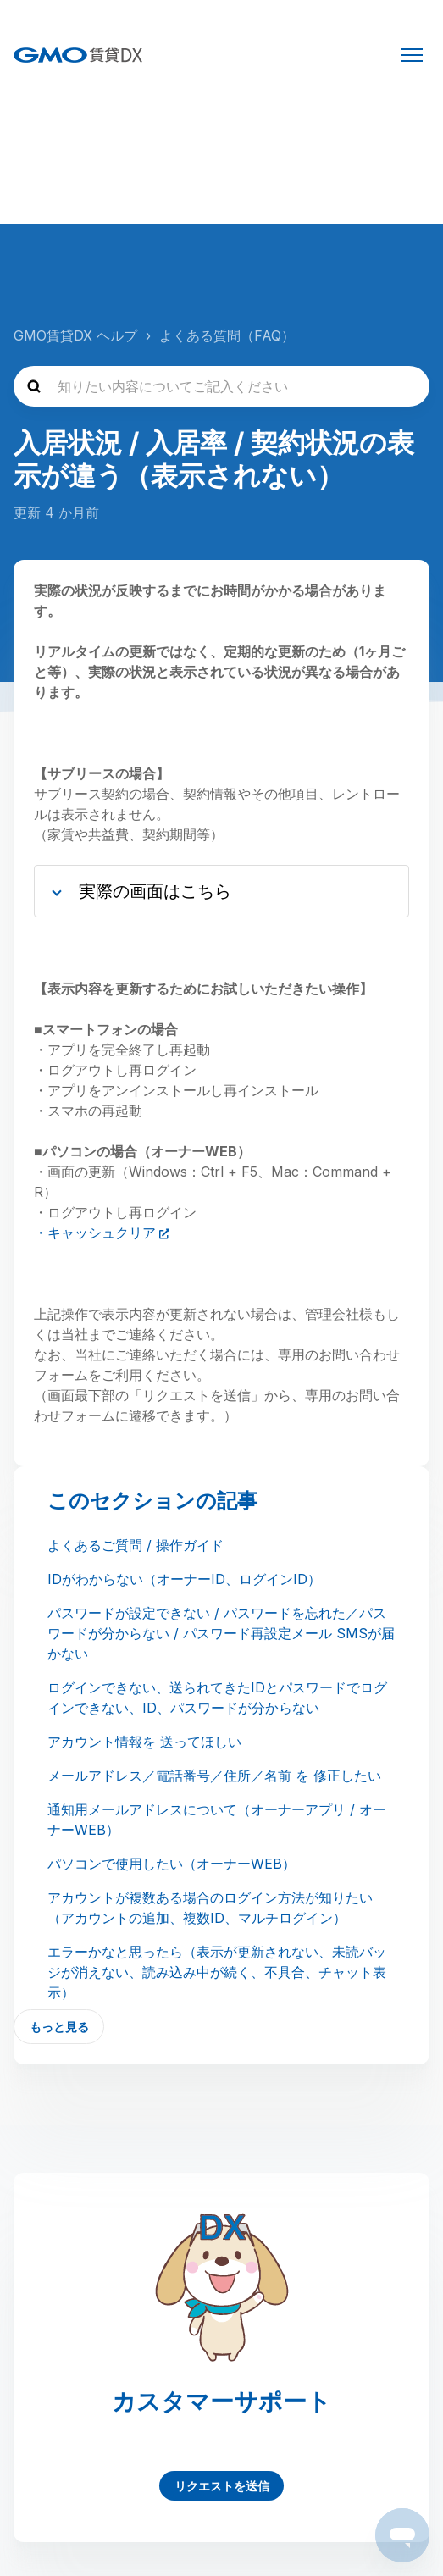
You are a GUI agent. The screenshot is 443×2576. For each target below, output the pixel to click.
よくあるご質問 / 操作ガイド (135, 1545)
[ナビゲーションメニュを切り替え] (411, 55)
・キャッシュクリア (95, 1232)
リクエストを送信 (221, 2486)
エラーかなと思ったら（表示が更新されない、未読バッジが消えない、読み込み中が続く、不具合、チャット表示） (216, 1972)
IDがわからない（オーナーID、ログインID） (184, 1579)
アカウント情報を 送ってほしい (144, 1741)
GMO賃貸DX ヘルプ (75, 335)
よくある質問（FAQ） (227, 335)
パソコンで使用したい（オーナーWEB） (171, 1863)
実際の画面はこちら (155, 891)
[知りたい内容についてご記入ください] (221, 386)
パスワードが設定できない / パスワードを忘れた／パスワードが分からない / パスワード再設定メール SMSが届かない (221, 1633)
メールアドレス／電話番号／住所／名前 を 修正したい (214, 1775)
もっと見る (59, 2026)
